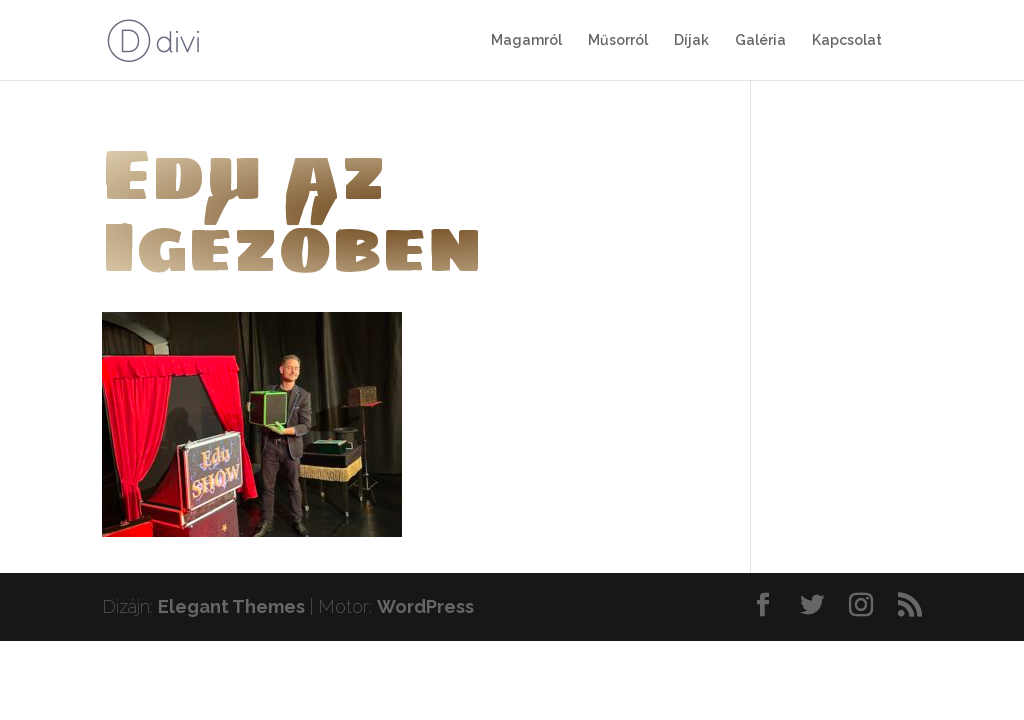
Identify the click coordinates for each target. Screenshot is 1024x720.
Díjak (691, 40)
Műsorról (618, 40)
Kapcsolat (847, 40)
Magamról (526, 40)
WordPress (425, 606)
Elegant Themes (231, 606)
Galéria (760, 40)
